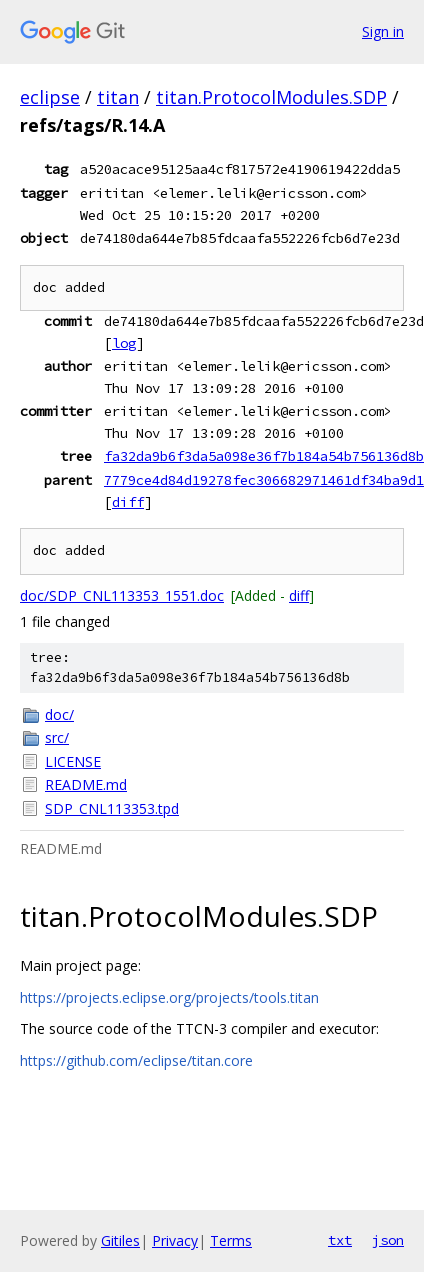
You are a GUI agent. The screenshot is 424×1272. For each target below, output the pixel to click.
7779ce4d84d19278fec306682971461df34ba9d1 (264, 480)
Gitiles (120, 1240)
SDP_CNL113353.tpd (112, 808)
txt (340, 1240)
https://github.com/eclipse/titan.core (136, 1060)
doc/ (59, 714)
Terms (231, 1240)
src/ (57, 737)
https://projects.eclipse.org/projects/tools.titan (169, 997)
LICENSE (73, 761)
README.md (86, 784)
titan (118, 97)
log (124, 343)
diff (128, 502)
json (388, 1240)
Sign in (383, 31)
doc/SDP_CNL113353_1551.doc (122, 595)
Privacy (175, 1240)
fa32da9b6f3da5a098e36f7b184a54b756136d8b (264, 456)
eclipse (50, 97)
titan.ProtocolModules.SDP (271, 97)
